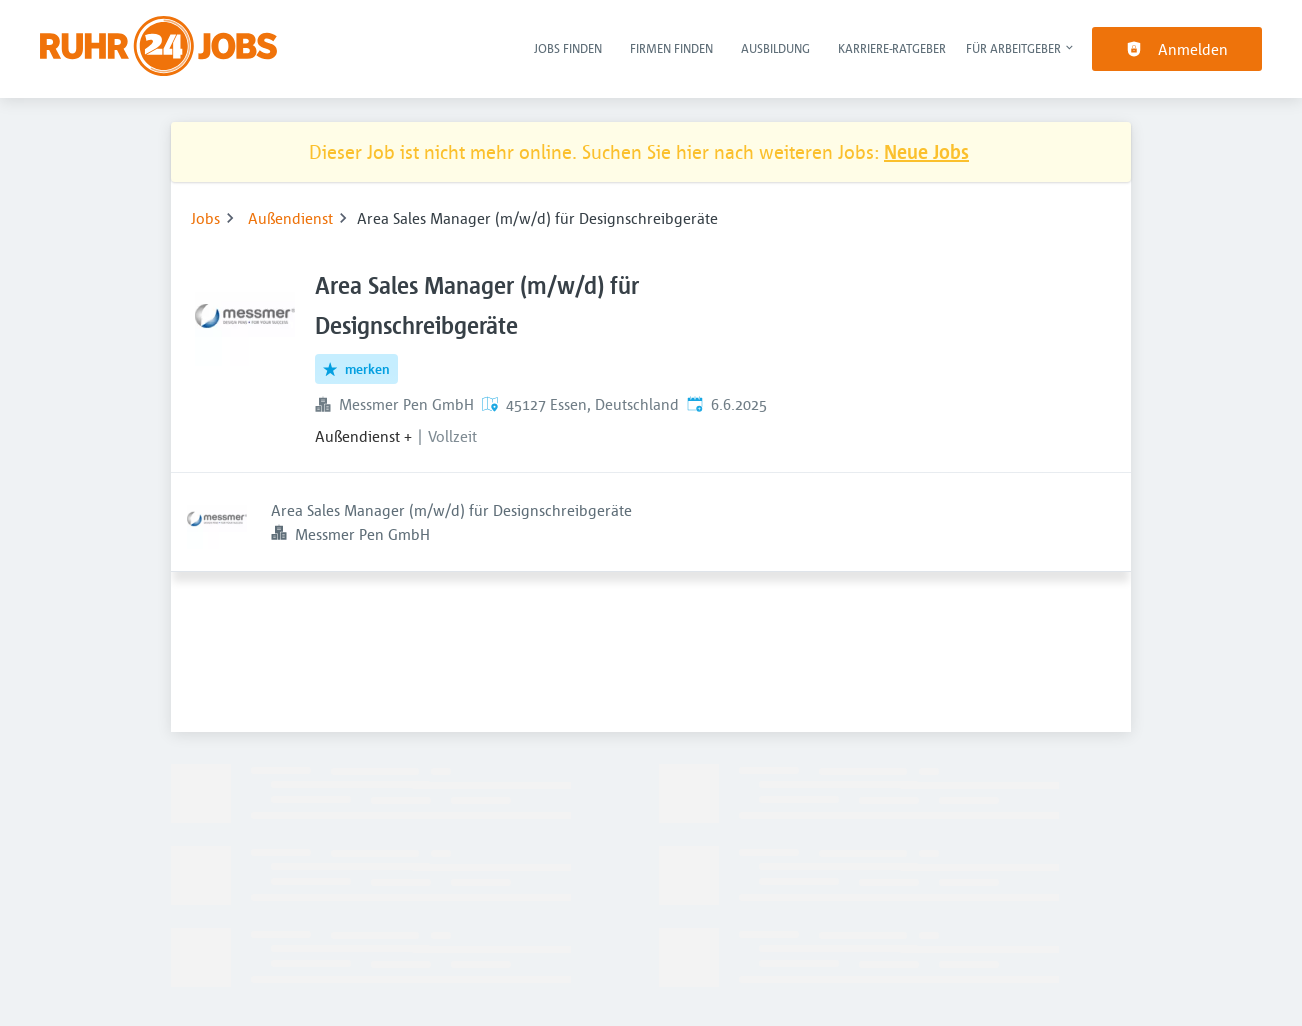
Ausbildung (775, 48)
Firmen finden (671, 48)
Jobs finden (568, 48)
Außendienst (290, 218)
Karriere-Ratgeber (892, 48)
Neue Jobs (926, 151)
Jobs (205, 218)
